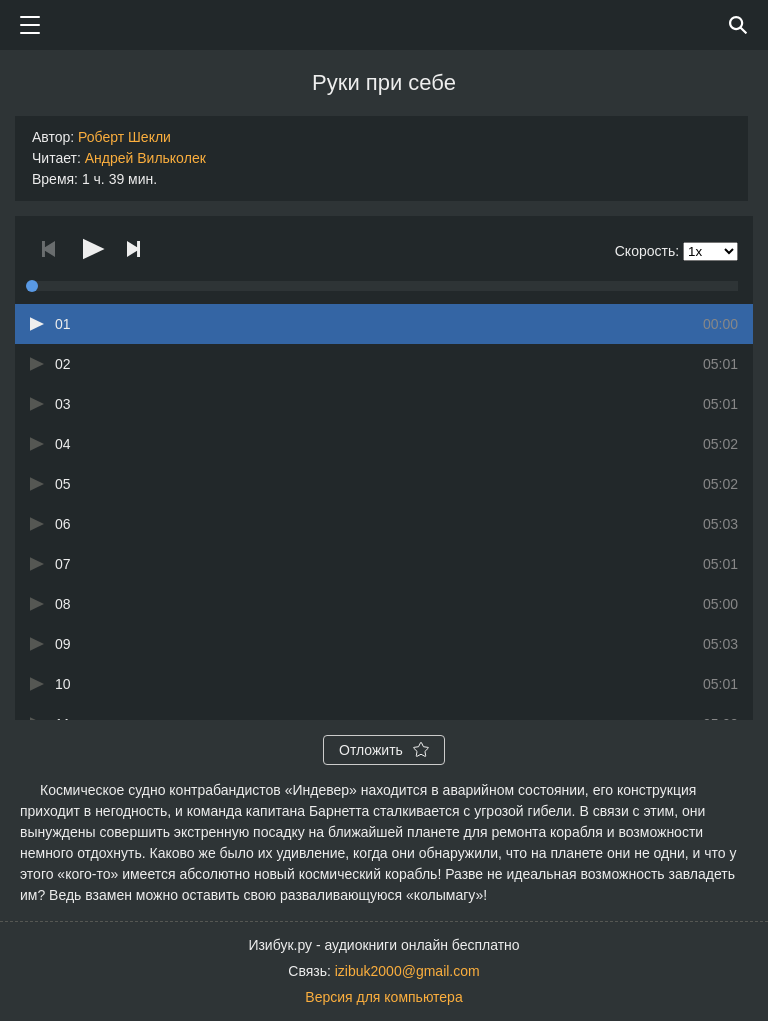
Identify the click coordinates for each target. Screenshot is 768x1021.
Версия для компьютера (383, 997)
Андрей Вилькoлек (145, 158)
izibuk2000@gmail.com (407, 971)
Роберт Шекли (124, 137)
